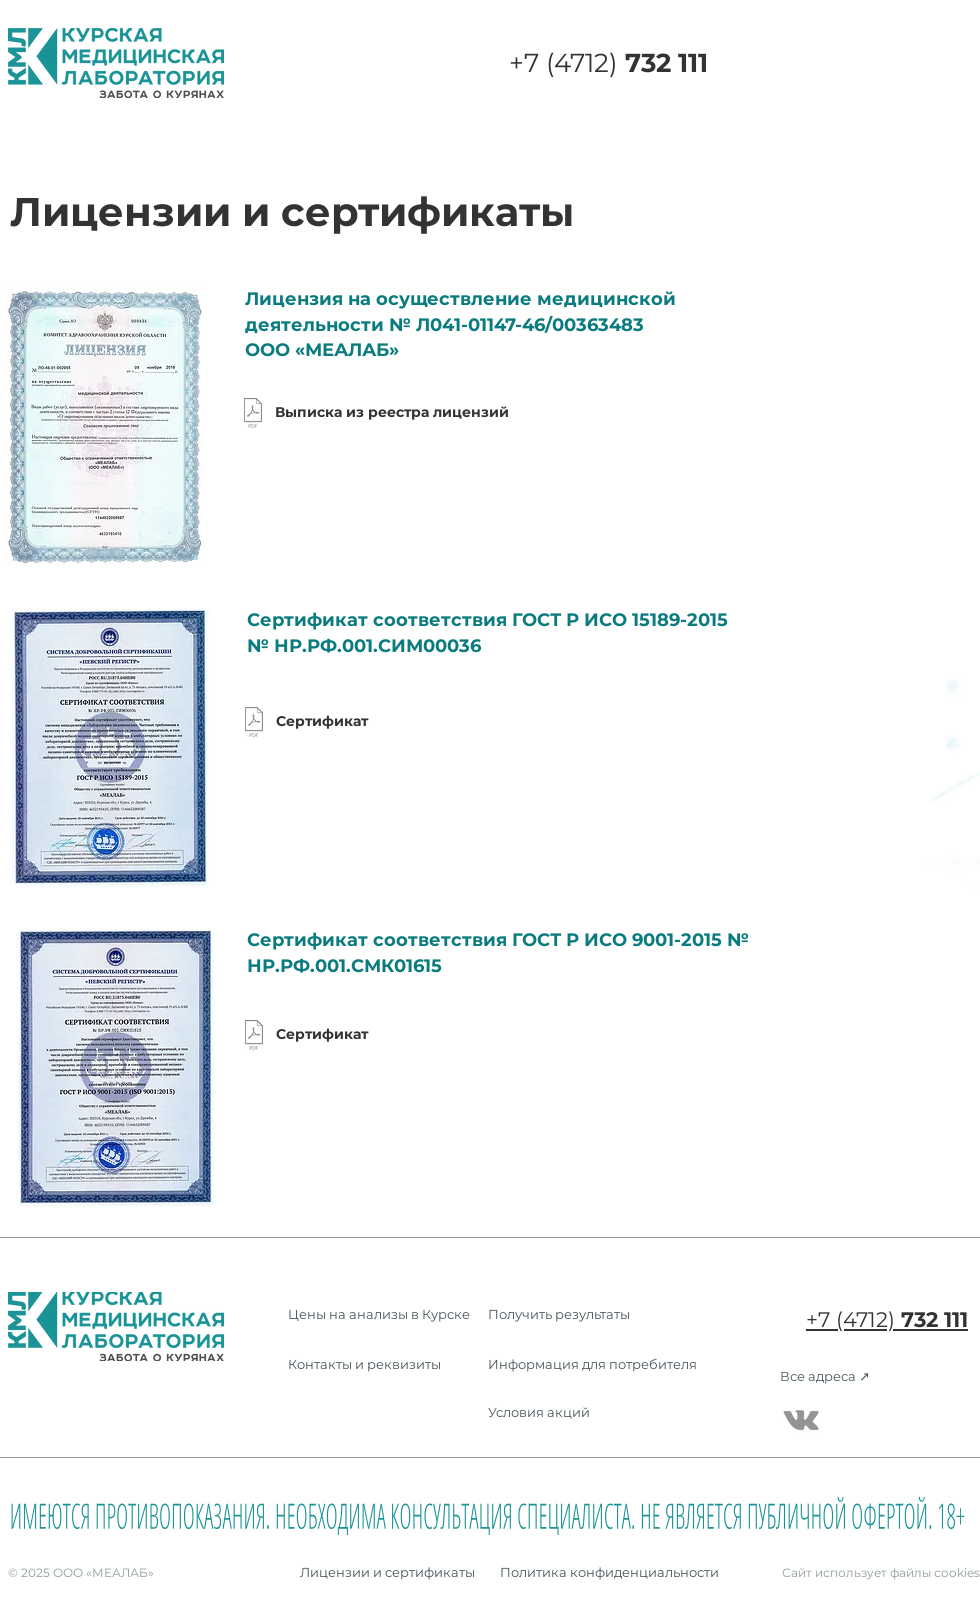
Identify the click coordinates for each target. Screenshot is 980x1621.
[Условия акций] (596, 1411)
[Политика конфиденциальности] (609, 1572)
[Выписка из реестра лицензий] (380, 413)
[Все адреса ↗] (825, 1375)
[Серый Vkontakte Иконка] (801, 1420)
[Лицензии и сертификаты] (387, 1572)
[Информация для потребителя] (596, 1363)
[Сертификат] (306, 722)
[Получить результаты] (560, 1313)
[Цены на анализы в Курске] (379, 1313)
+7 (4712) (608, 63)
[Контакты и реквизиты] (364, 1363)
